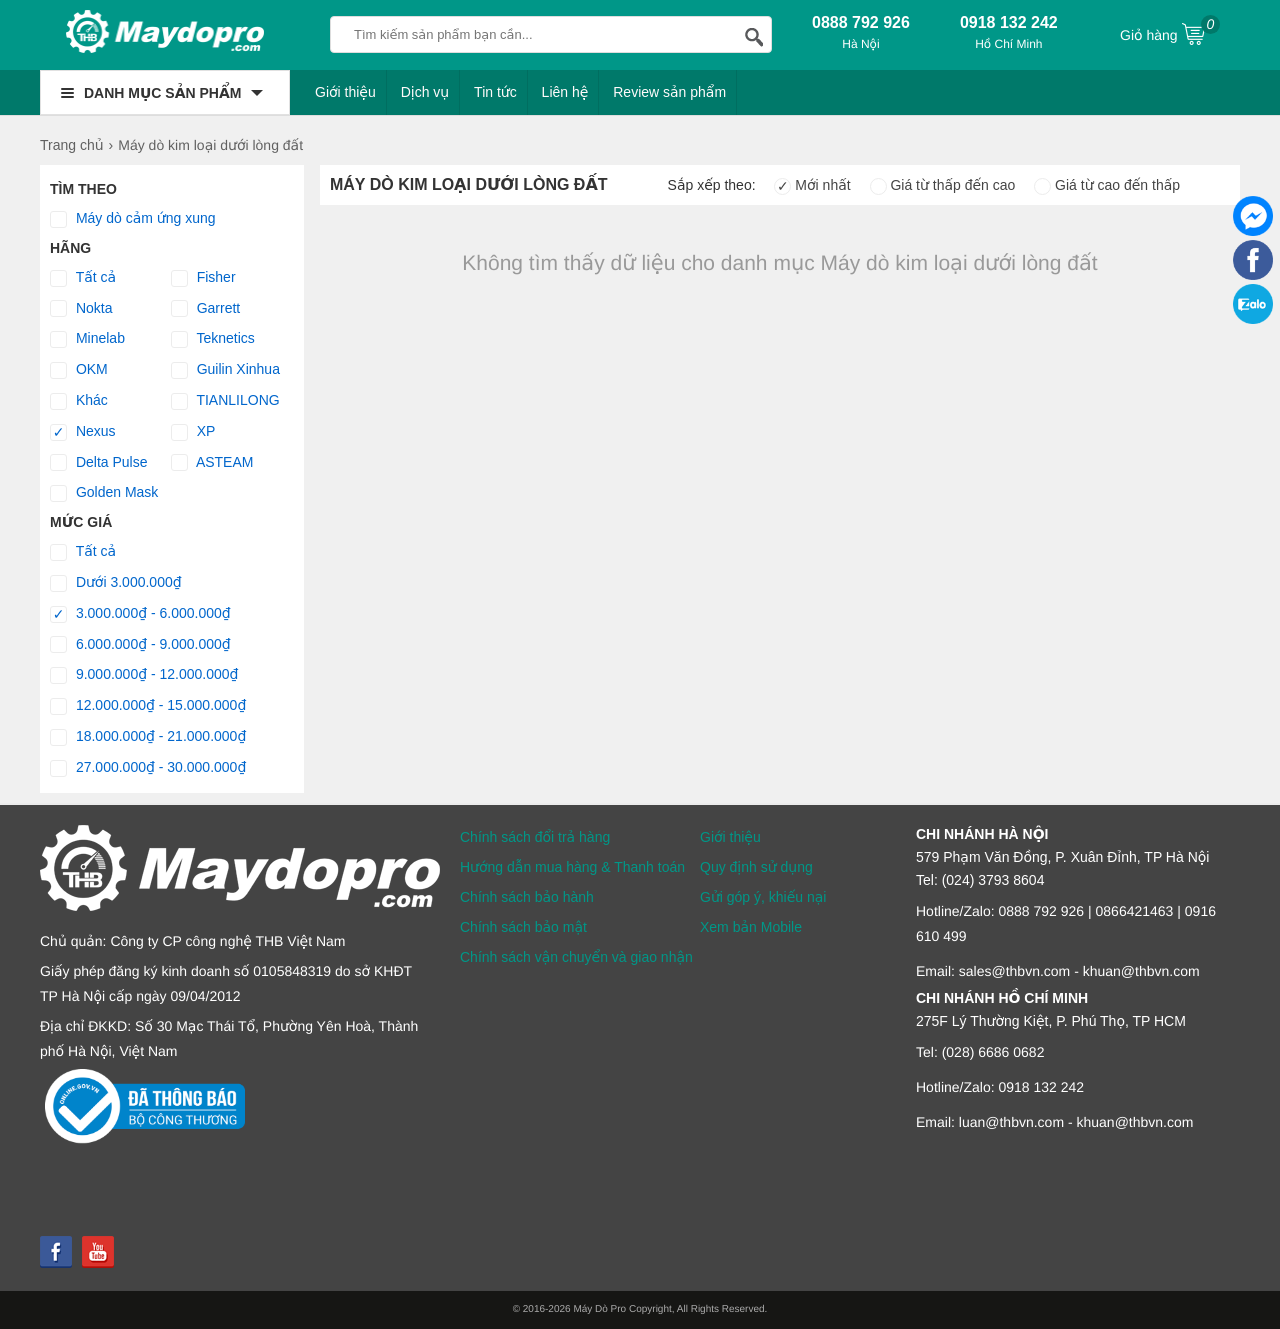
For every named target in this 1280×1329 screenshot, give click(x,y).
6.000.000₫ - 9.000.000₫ (140, 645)
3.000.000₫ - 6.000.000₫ (140, 614)
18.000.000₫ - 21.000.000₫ (148, 737)
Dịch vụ (425, 92)
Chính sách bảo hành (527, 897)
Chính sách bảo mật (523, 927)
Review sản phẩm (669, 92)
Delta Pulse (98, 463)
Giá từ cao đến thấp (1107, 185)
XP (193, 432)
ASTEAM (212, 463)
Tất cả (83, 278)
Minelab (87, 339)
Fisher (203, 278)
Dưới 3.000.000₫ (116, 583)
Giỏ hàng (1170, 33)
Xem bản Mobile (751, 927)
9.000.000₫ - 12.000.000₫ (144, 675)
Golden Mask (104, 493)
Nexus (83, 432)
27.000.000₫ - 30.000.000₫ (148, 768)
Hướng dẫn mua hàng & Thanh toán (572, 867)
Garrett (205, 309)
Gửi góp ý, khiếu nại (763, 897)
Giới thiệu (345, 92)
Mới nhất (812, 185)
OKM (79, 370)
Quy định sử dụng (756, 867)
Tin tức (495, 92)
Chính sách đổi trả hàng (535, 837)
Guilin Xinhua (225, 370)
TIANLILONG (225, 401)
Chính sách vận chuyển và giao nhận (576, 957)
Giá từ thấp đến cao (943, 185)
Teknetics (213, 339)
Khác (79, 401)
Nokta (81, 309)
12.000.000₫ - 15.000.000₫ (148, 706)
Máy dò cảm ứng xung (133, 219)
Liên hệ (565, 92)
